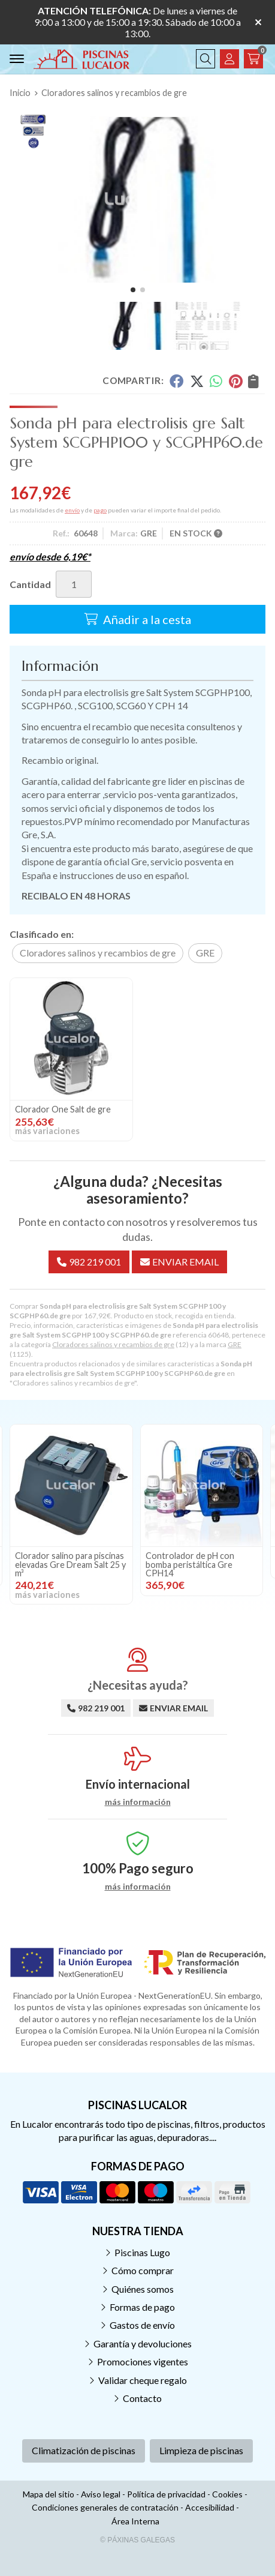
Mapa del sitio (48, 2494)
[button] (133, 289)
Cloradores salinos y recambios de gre (113, 1344)
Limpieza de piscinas (201, 2450)
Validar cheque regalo (142, 2380)
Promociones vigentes (142, 2361)
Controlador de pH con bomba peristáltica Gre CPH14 (190, 1564)
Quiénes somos (142, 2289)
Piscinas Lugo (142, 2252)
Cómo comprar (142, 2270)
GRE (234, 1344)
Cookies (227, 2494)
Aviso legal (100, 2494)
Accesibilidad (209, 2507)
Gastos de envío (142, 2325)
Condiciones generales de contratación (105, 2507)
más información (138, 1802)
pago (100, 510)
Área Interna (135, 2521)
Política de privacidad (166, 2494)
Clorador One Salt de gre (63, 1109)
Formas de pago (142, 2307)
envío (72, 510)
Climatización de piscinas (83, 2450)
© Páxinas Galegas (137, 2540)
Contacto (142, 2398)
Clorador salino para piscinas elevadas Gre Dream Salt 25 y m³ (70, 1564)
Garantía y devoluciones (142, 2343)
